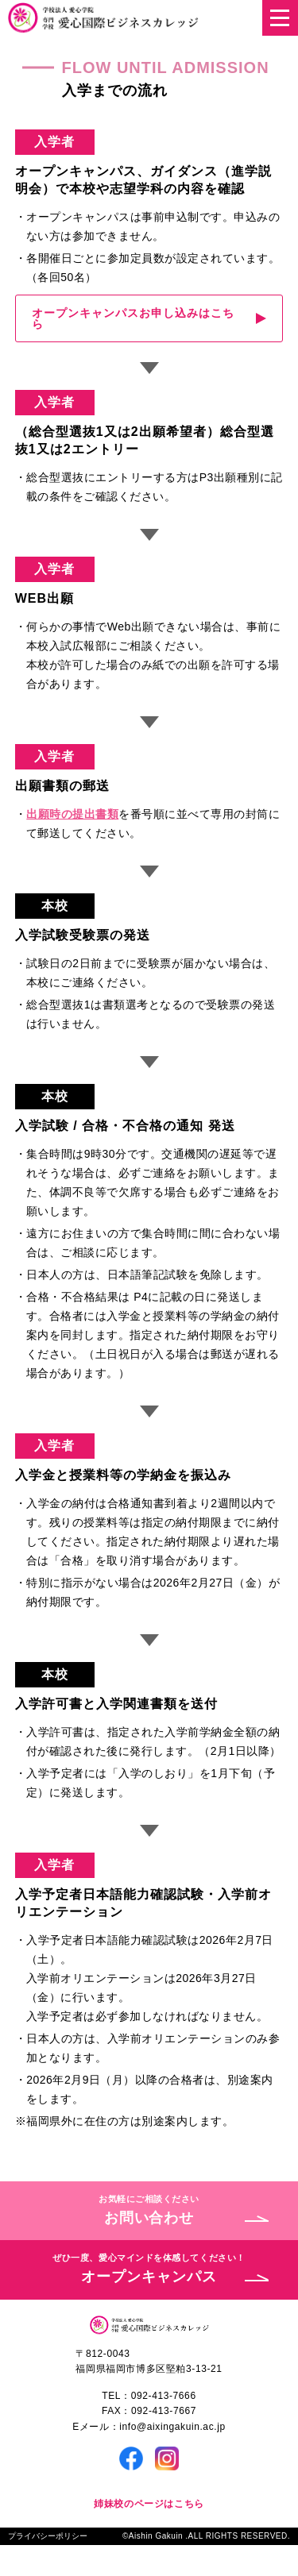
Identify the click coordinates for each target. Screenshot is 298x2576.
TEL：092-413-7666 (148, 2395)
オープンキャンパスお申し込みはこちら (133, 318)
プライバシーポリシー (47, 2536)
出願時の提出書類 (72, 814)
